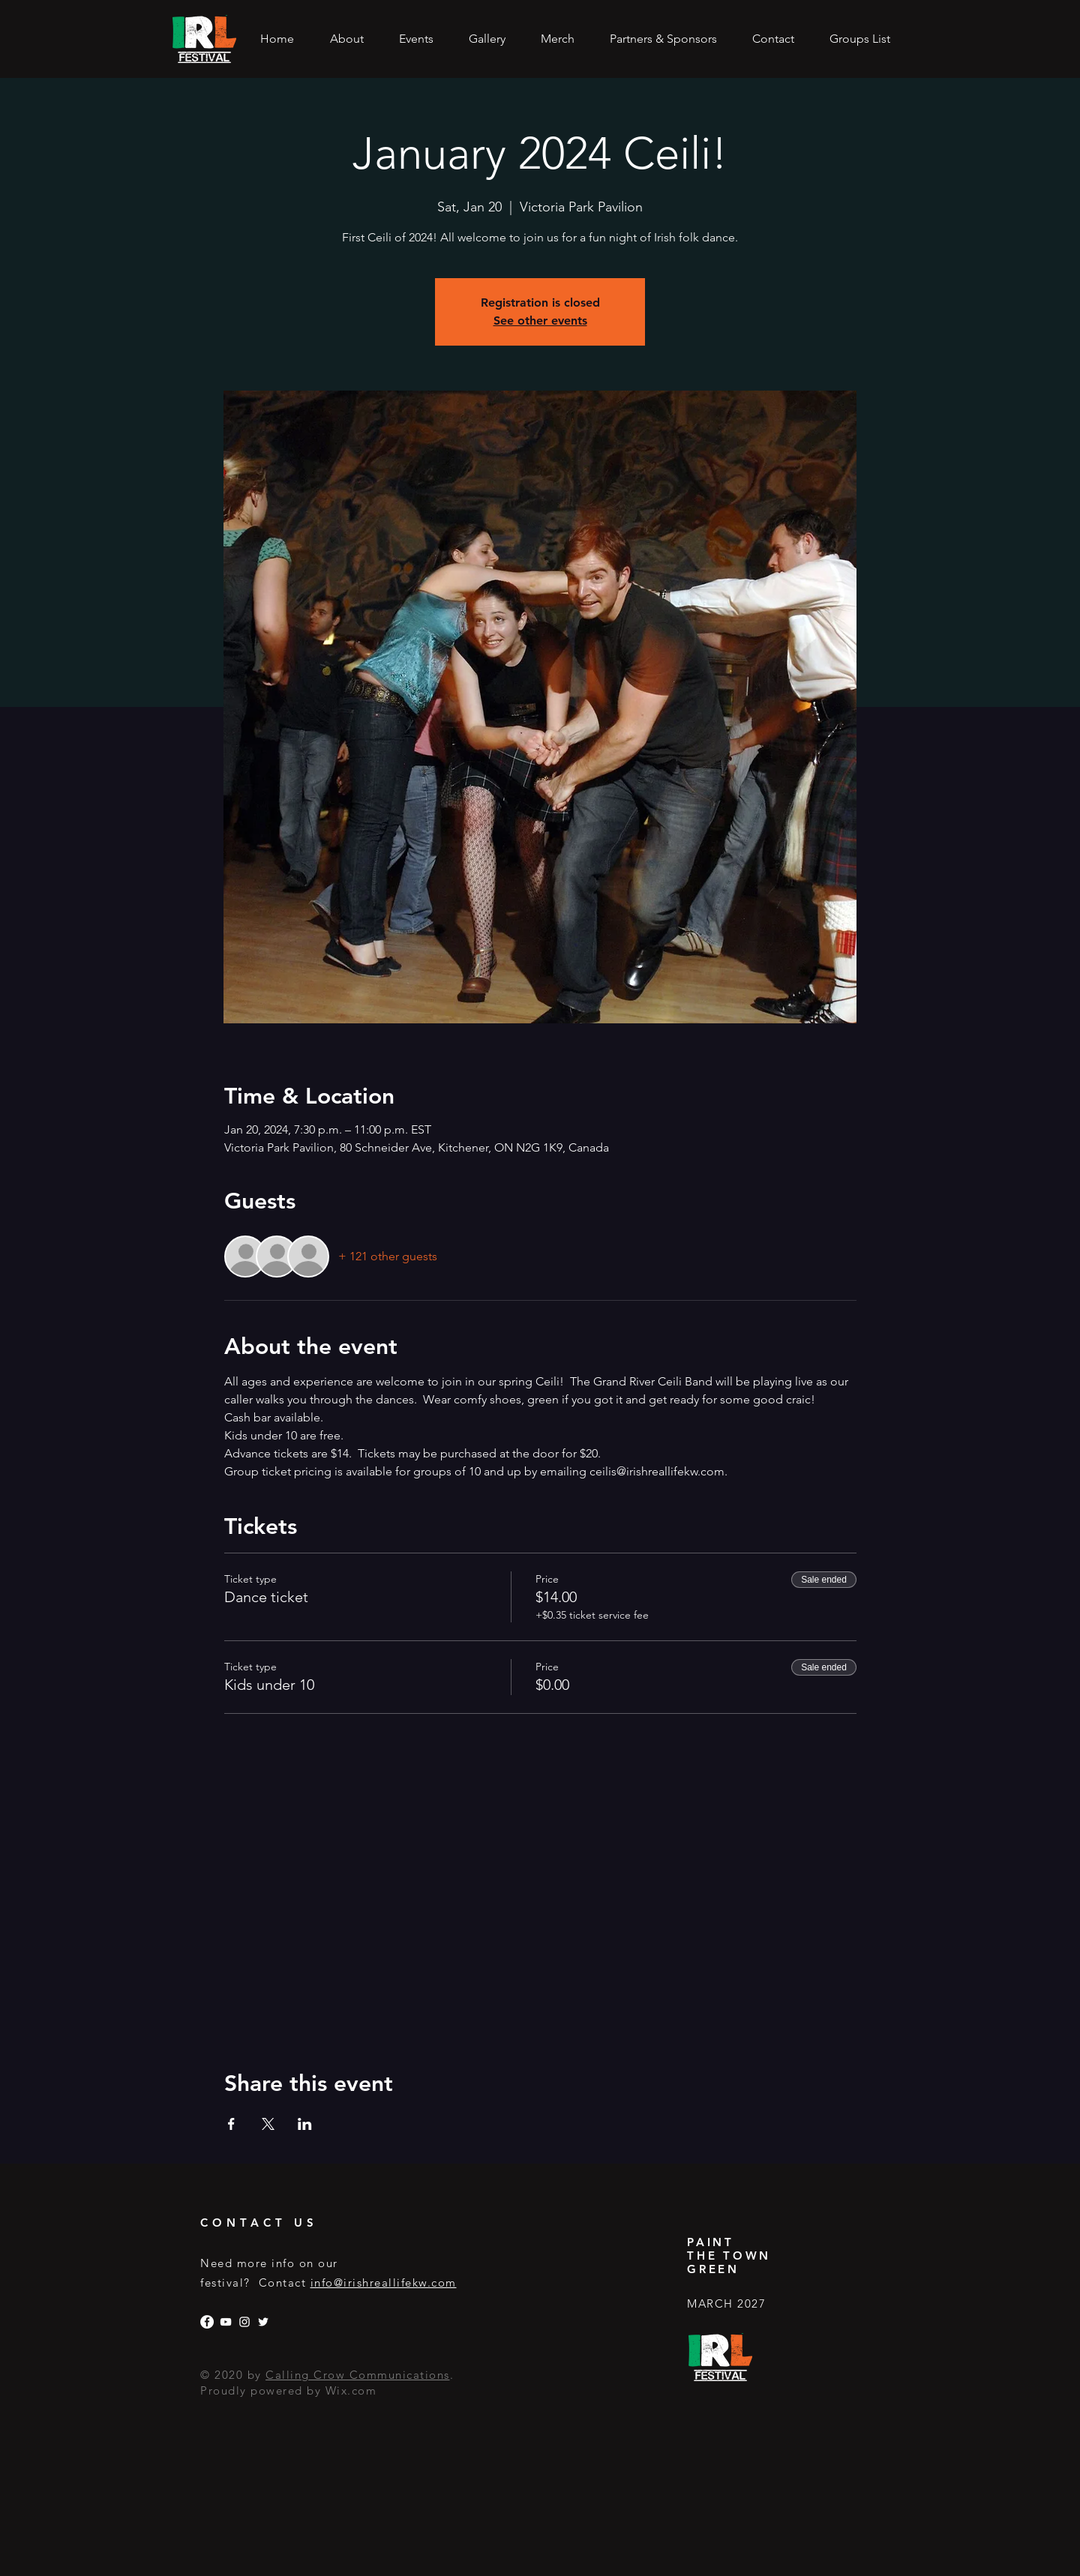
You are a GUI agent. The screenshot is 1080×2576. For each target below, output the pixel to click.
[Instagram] (244, 2322)
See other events (540, 320)
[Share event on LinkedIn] (305, 2124)
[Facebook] (207, 2322)
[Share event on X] (268, 2124)
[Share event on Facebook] (231, 2124)
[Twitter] (263, 2322)
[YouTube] (225, 2322)
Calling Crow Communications (358, 2375)
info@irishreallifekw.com (383, 2282)
